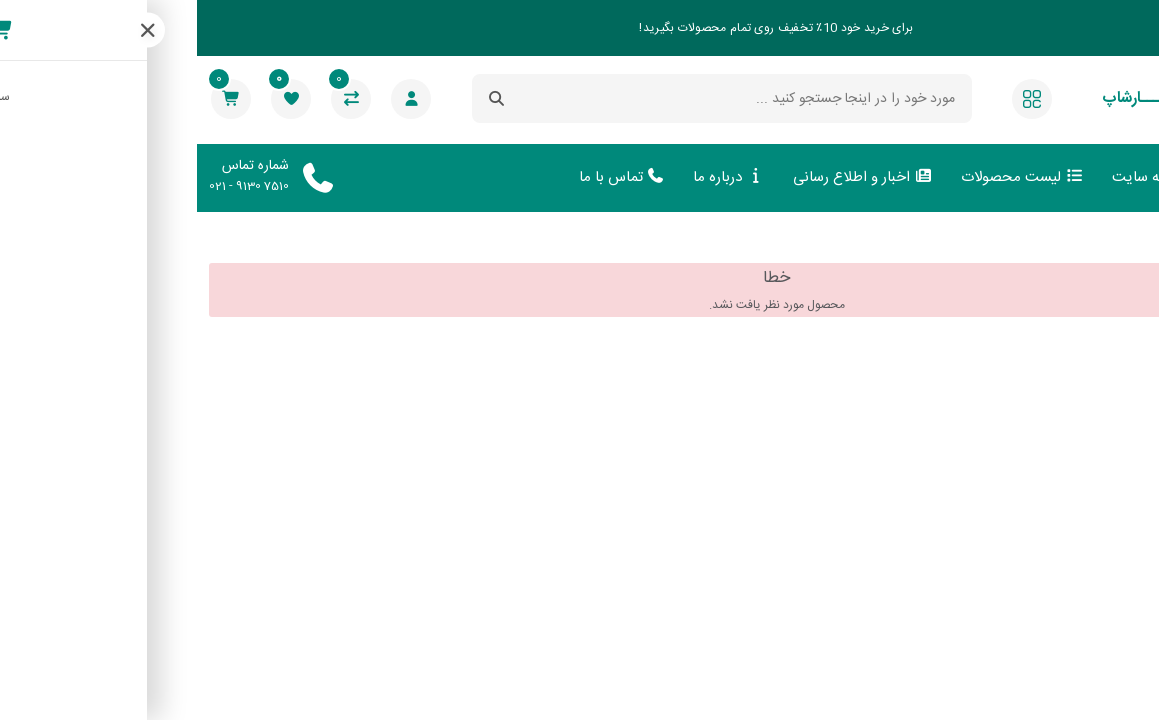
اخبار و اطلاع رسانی (666, 177)
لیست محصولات (825, 177)
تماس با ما (425, 177)
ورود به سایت (967, 177)
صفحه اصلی (1094, 177)
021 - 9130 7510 (52, 186)
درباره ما (532, 177)
